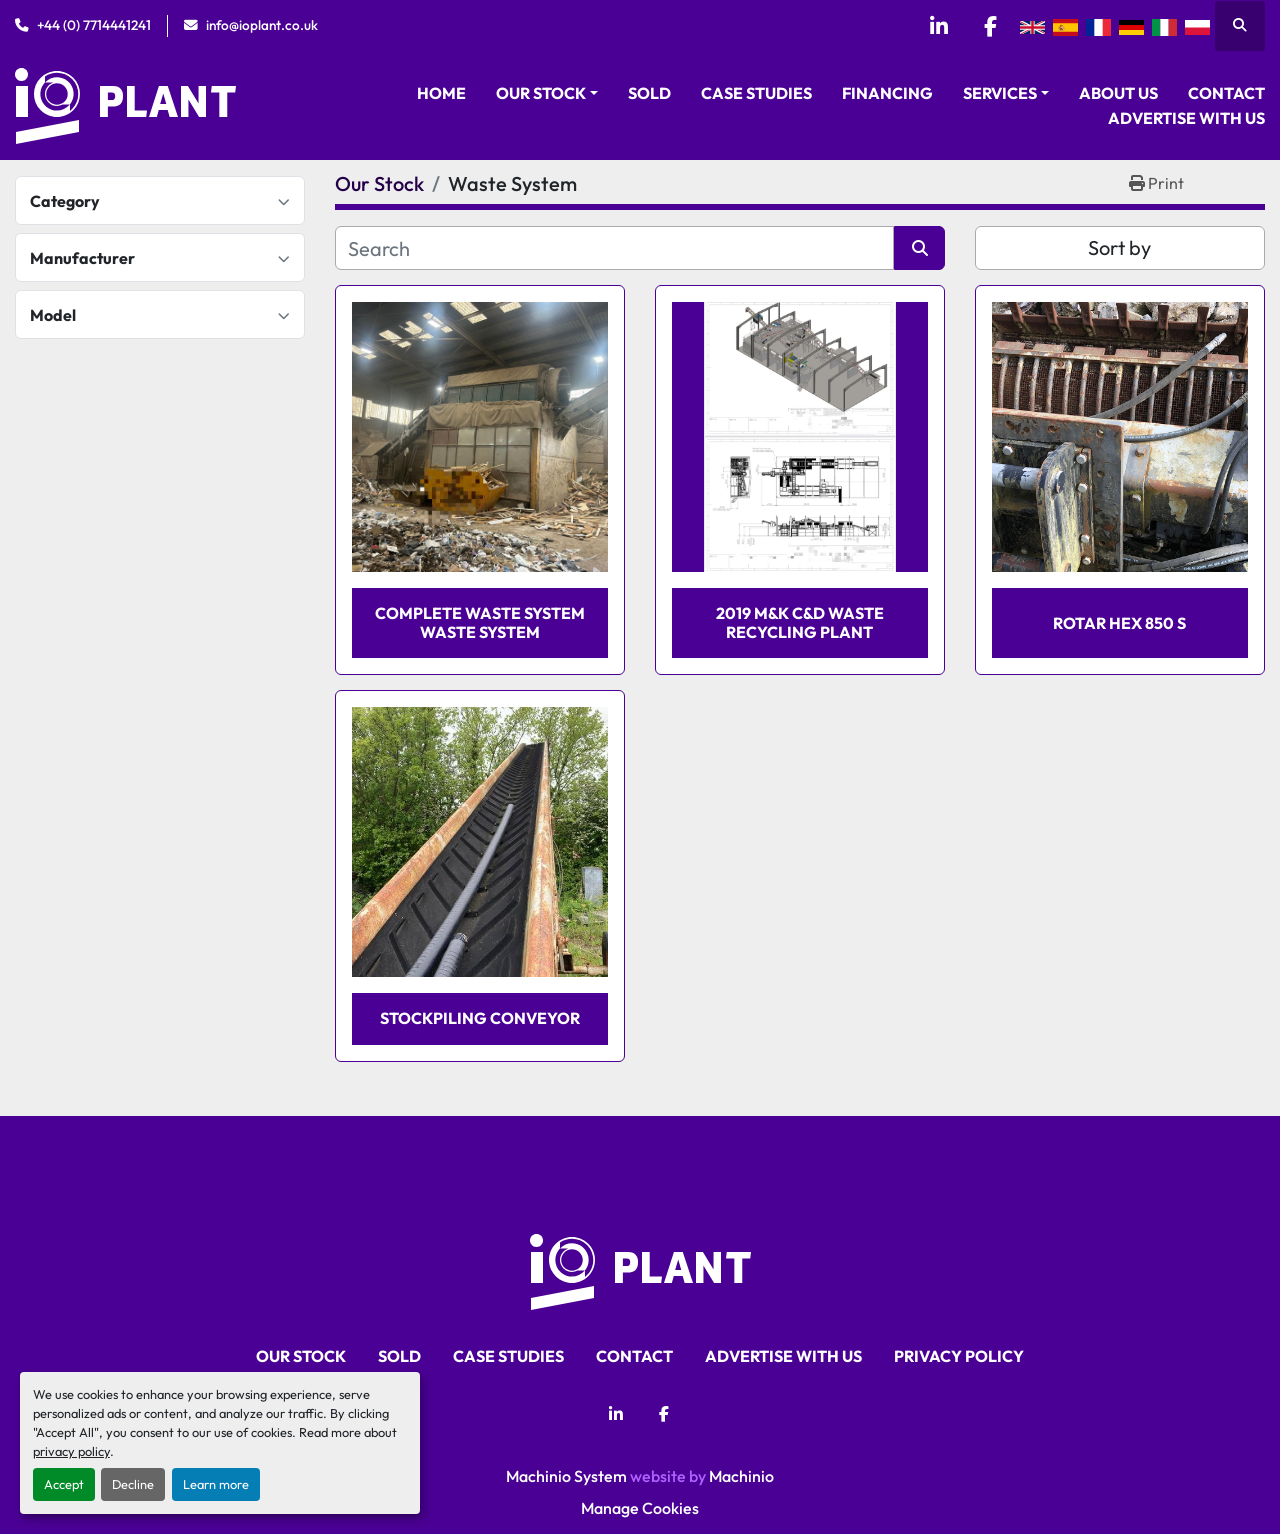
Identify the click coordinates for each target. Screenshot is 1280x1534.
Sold (649, 93)
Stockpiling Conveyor (480, 1018)
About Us (1118, 93)
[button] (547, 93)
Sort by (1119, 247)
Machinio (741, 1476)
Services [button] (1000, 93)
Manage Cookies (640, 1508)
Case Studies (756, 93)
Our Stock (541, 93)
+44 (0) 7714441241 (94, 25)
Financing (887, 93)
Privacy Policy (959, 1356)
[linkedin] (939, 26)
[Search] (614, 248)
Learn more (216, 1484)
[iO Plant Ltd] (640, 1269)
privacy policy (71, 1451)
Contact (1226, 93)
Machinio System (566, 1476)
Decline (133, 1484)
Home (441, 93)
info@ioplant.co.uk (262, 25)
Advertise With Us (1186, 118)
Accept (64, 1484)
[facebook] (990, 26)
